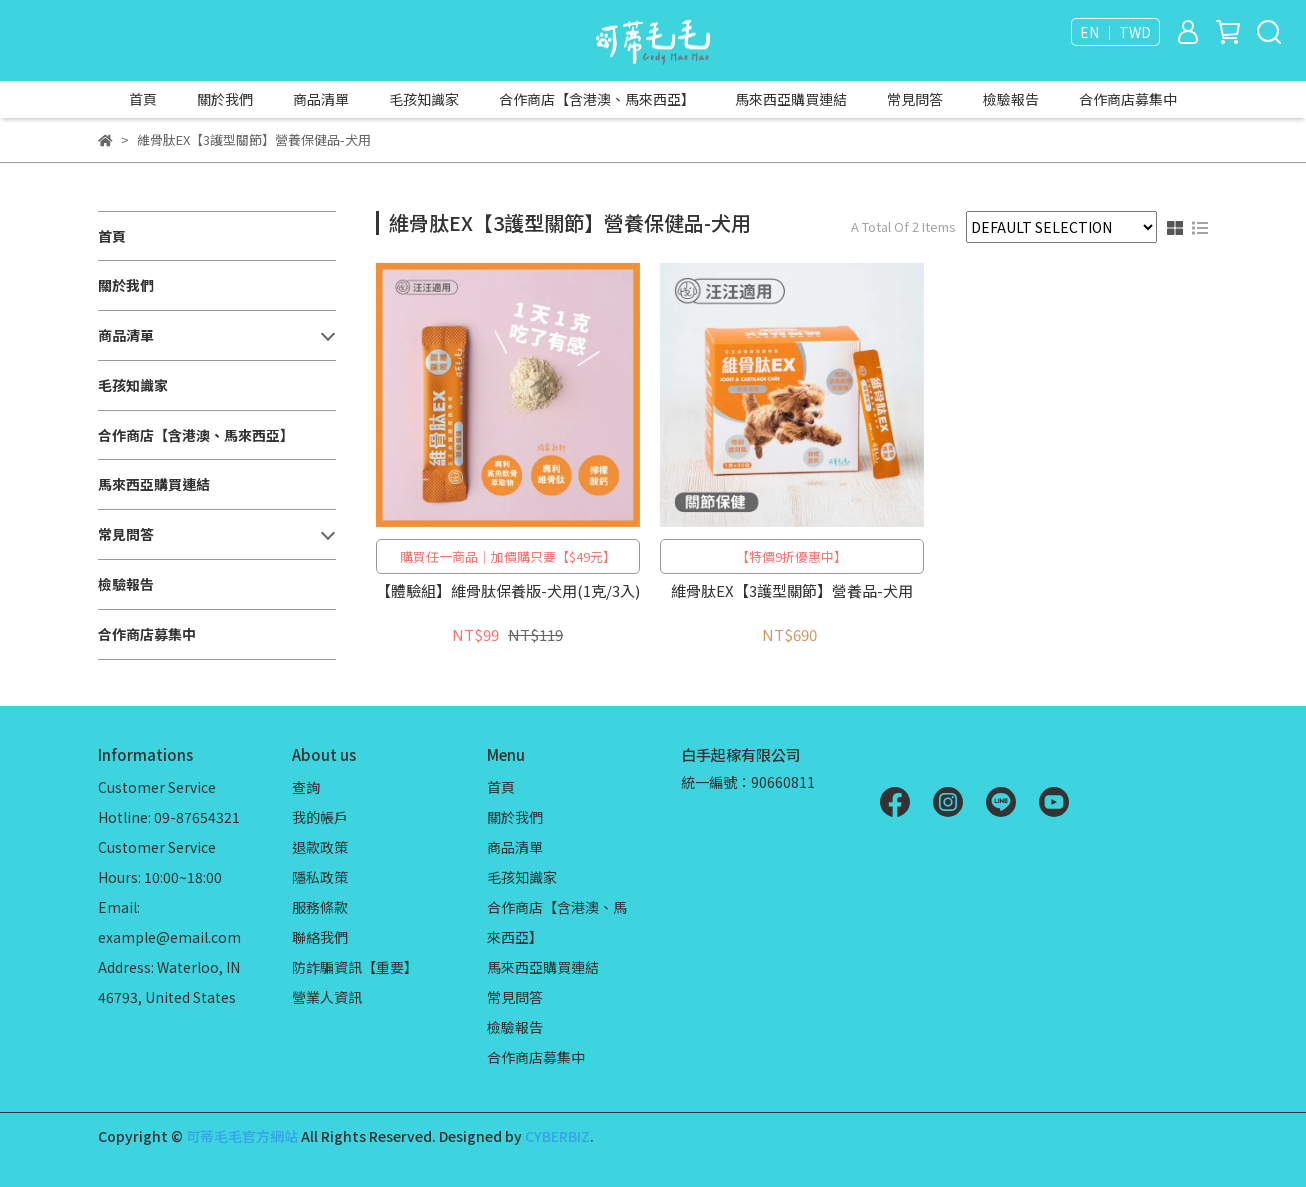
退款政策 (320, 847)
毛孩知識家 (424, 99)
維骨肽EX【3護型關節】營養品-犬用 (792, 591)
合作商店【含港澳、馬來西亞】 (597, 99)
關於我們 (225, 99)
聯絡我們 (320, 937)
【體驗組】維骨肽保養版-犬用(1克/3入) (508, 591)
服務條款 (320, 907)
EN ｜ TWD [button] (1115, 32)
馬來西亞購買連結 (791, 99)
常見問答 (915, 99)
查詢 (306, 787)
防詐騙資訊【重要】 (355, 967)
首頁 (143, 99)
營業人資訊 (327, 997)
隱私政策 (320, 877)
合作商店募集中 (1128, 99)
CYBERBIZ (557, 1136)
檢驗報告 (1011, 99)
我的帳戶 (320, 817)
